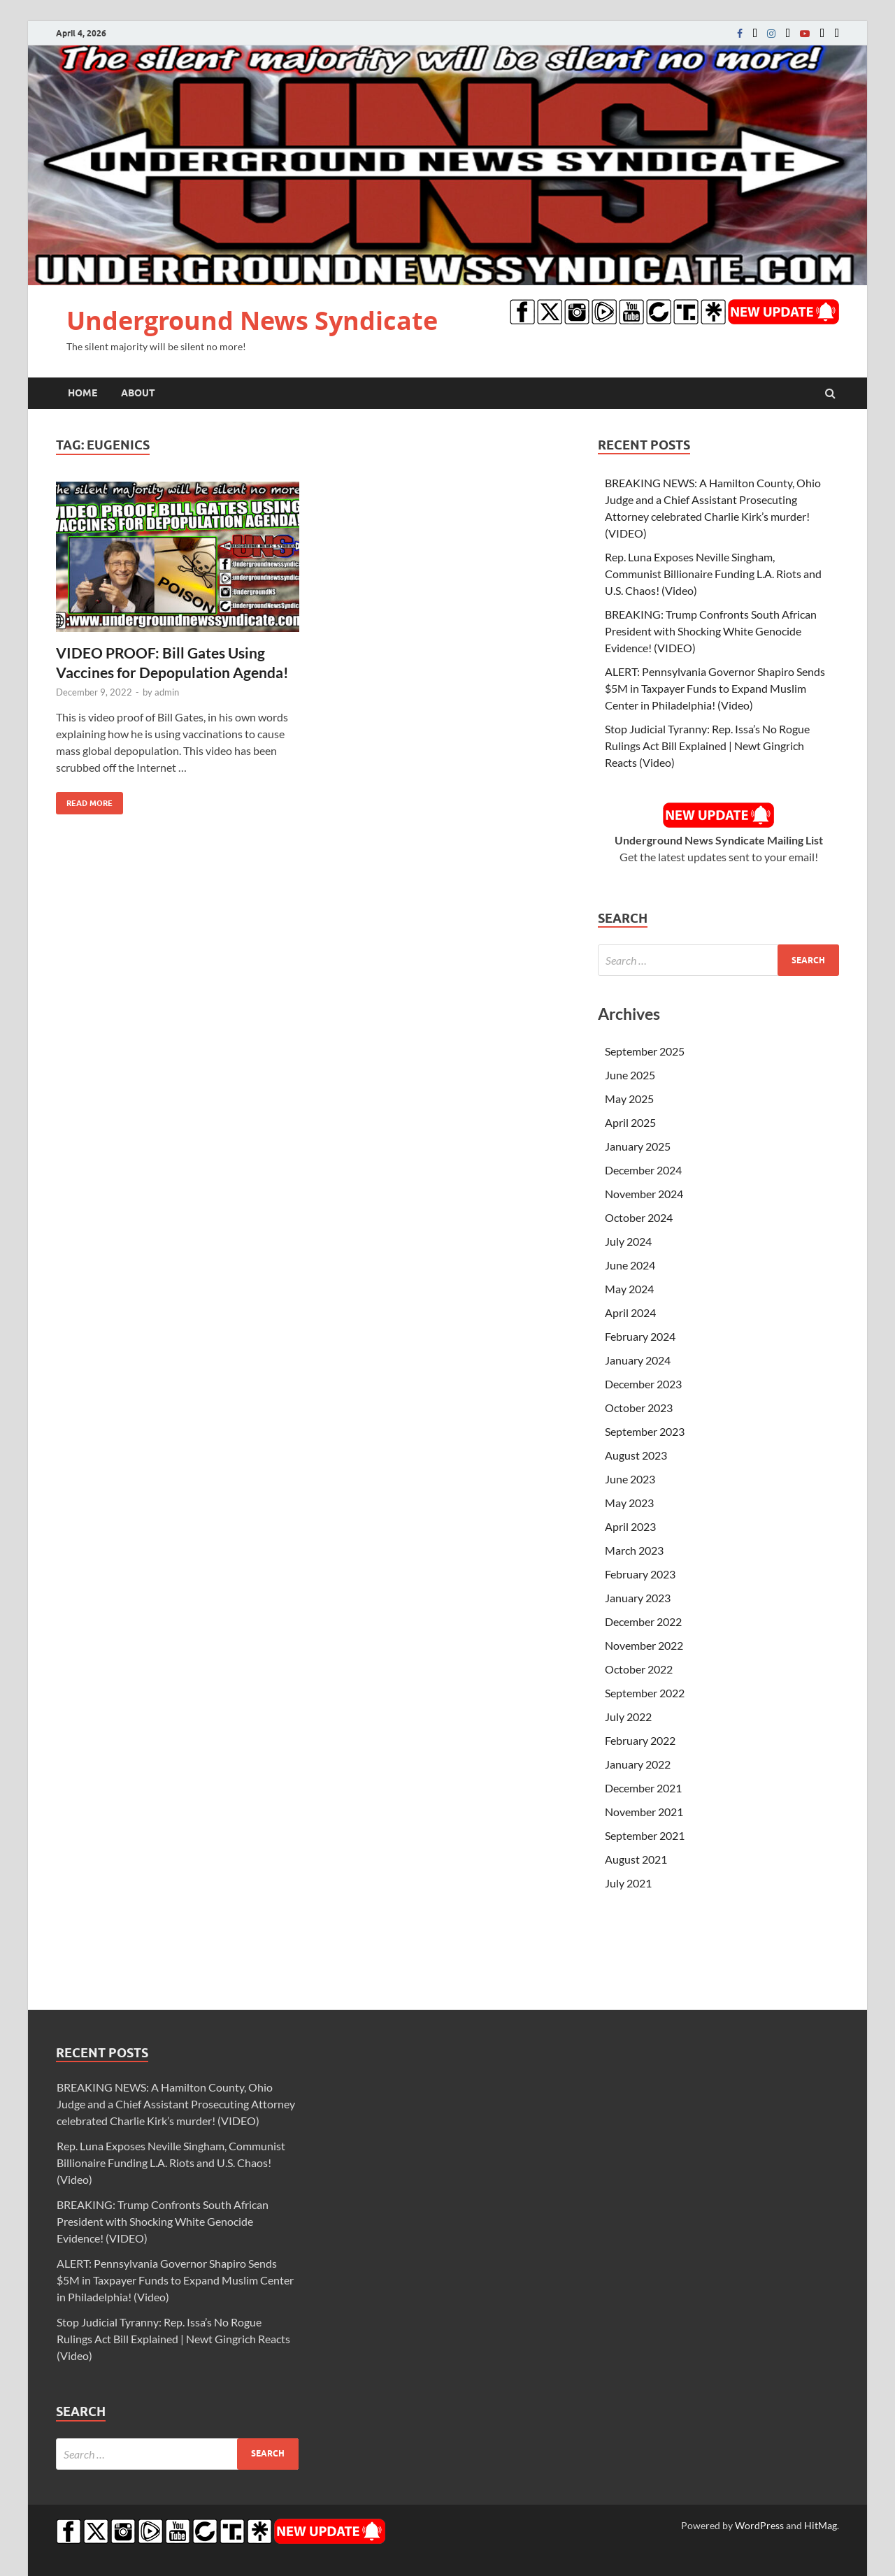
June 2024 (630, 1265)
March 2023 (634, 1550)
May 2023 (629, 1502)
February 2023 (640, 1574)
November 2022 (644, 1645)
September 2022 (645, 1692)
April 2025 (630, 1122)
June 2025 (630, 1074)
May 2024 (629, 1288)
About (138, 392)
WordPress (759, 2525)
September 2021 (645, 1835)
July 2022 (628, 1716)
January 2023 (638, 1597)
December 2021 (643, 1787)
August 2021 (636, 1859)
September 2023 (645, 1431)
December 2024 (643, 1170)
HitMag (820, 2525)
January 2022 (638, 1764)
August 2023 (636, 1455)
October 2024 (639, 1217)
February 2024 (640, 1336)
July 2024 (628, 1241)
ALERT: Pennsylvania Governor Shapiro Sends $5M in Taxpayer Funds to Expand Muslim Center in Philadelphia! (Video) (715, 688)
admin (167, 692)
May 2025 (629, 1098)
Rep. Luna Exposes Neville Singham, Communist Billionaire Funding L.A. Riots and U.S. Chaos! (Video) (713, 573)
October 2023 (639, 1407)
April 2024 (630, 1312)
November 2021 (644, 1811)
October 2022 (639, 1669)
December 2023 (643, 1383)
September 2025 (645, 1051)
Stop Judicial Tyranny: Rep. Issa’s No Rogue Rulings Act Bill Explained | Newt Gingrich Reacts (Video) (707, 745)
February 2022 (640, 1740)
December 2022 (643, 1621)
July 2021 (628, 1883)
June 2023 (630, 1478)
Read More (84, 800)
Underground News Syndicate (252, 320)
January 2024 (638, 1360)
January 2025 (638, 1146)
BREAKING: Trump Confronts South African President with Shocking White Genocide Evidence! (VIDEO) (711, 630)
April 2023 (630, 1526)
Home (82, 392)
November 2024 (644, 1193)
